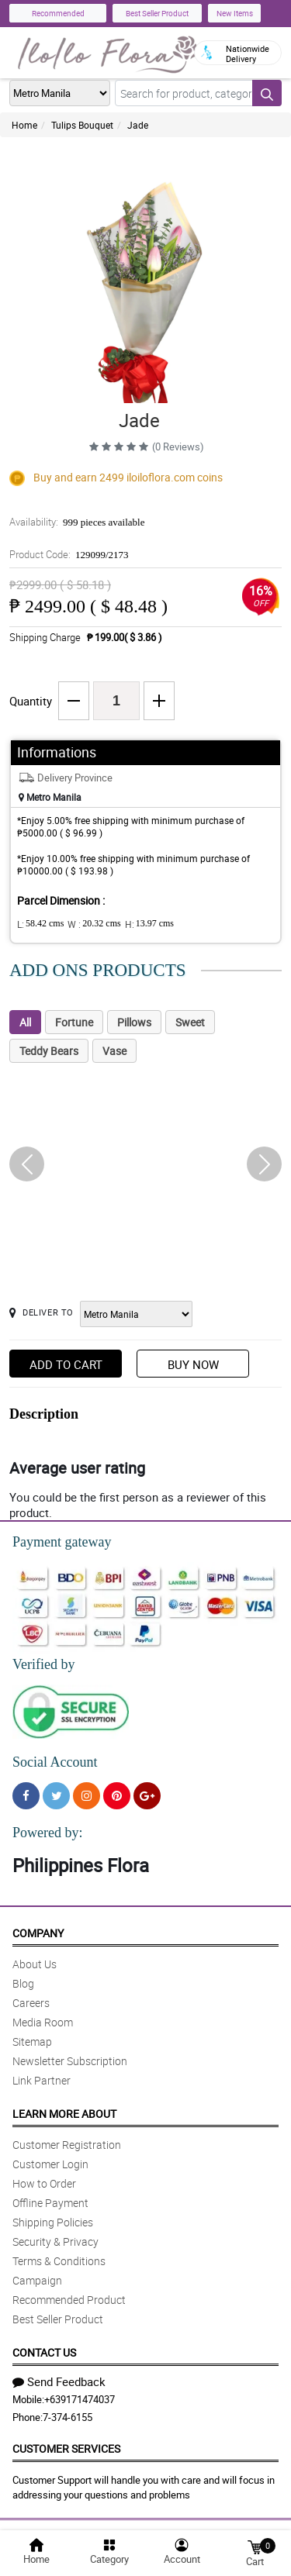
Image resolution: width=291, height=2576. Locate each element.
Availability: (76, 522)
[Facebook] (26, 1795)
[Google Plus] (147, 1795)
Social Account (54, 1762)
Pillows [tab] (134, 1022)
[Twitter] (56, 1795)
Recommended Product (69, 2299)
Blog (23, 1983)
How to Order (44, 2183)
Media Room (42, 2022)
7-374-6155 (67, 2417)
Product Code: (69, 554)
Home (24, 125)
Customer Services (66, 2448)
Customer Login (50, 2164)
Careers (31, 2002)
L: (40, 924)
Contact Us (44, 2352)
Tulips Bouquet (82, 125)
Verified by (43, 1664)
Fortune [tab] (74, 1022)
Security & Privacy (55, 2241)
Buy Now (193, 1364)
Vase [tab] (114, 1050)
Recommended (58, 13)
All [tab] (25, 1022)
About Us (34, 1964)
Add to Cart (65, 1364)
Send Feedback (59, 2381)
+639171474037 (79, 2399)
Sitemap (32, 2041)
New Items (235, 13)
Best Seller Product (157, 13)
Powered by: (47, 1832)
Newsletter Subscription (69, 2061)
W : (94, 924)
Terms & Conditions (59, 2261)
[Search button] (267, 93)
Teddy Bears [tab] (48, 1050)
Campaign (37, 2280)
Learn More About (64, 2113)
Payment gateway (61, 1542)
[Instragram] (86, 1795)
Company (38, 1933)
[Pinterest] (116, 1795)
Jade (137, 125)
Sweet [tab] (190, 1022)
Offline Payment (50, 2202)
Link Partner (41, 2080)
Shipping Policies (52, 2222)
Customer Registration (66, 2144)
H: (149, 924)
